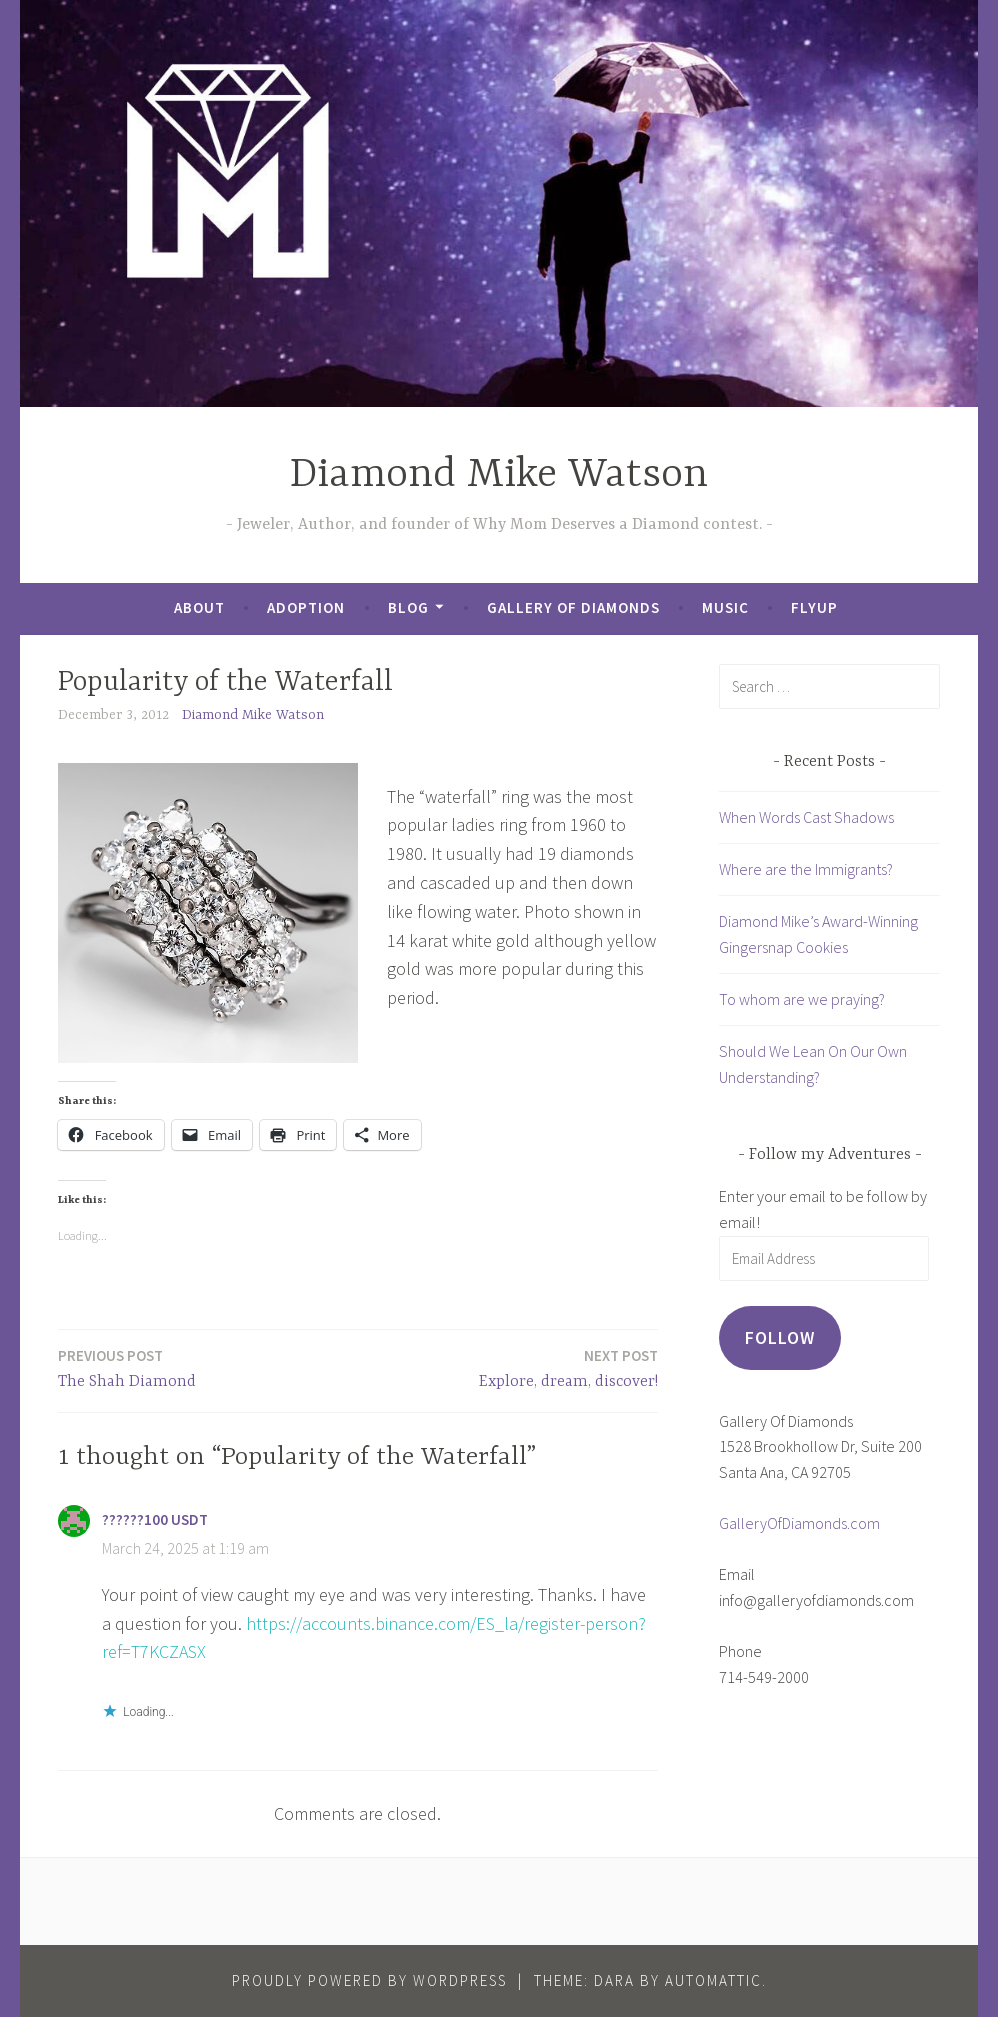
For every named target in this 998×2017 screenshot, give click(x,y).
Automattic (713, 1980)
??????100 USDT (155, 1519)
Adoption (306, 607)
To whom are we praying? (802, 999)
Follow (780, 1337)
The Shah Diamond (127, 1367)
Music (725, 607)
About (199, 607)
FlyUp (814, 607)
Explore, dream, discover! (568, 1367)
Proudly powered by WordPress (369, 1980)
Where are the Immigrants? (806, 869)
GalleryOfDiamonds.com (799, 1523)
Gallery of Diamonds (573, 607)
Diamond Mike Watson (499, 475)
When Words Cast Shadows (806, 817)
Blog (408, 607)
